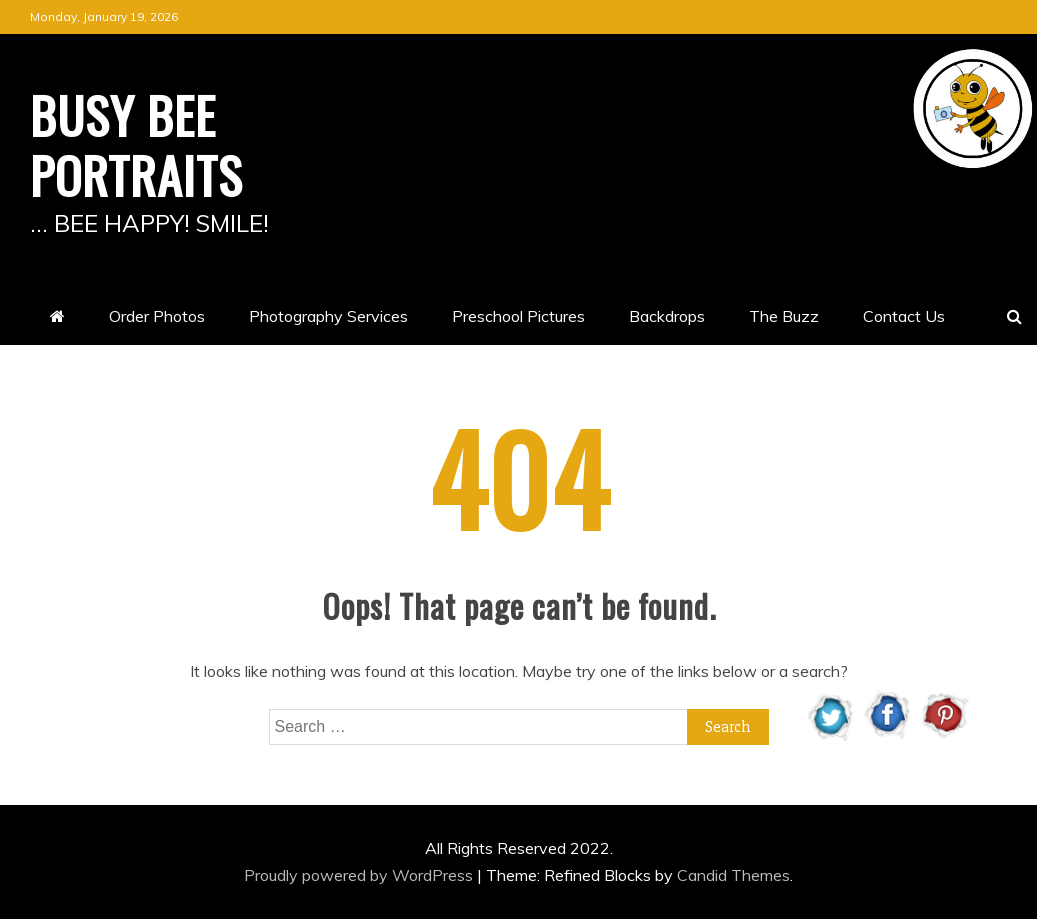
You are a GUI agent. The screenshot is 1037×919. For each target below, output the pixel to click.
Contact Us (904, 316)
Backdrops (667, 316)
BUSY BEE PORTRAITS (136, 144)
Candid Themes (733, 875)
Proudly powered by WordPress (360, 875)
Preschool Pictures (518, 316)
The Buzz (784, 316)
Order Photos (157, 316)
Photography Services (328, 316)
